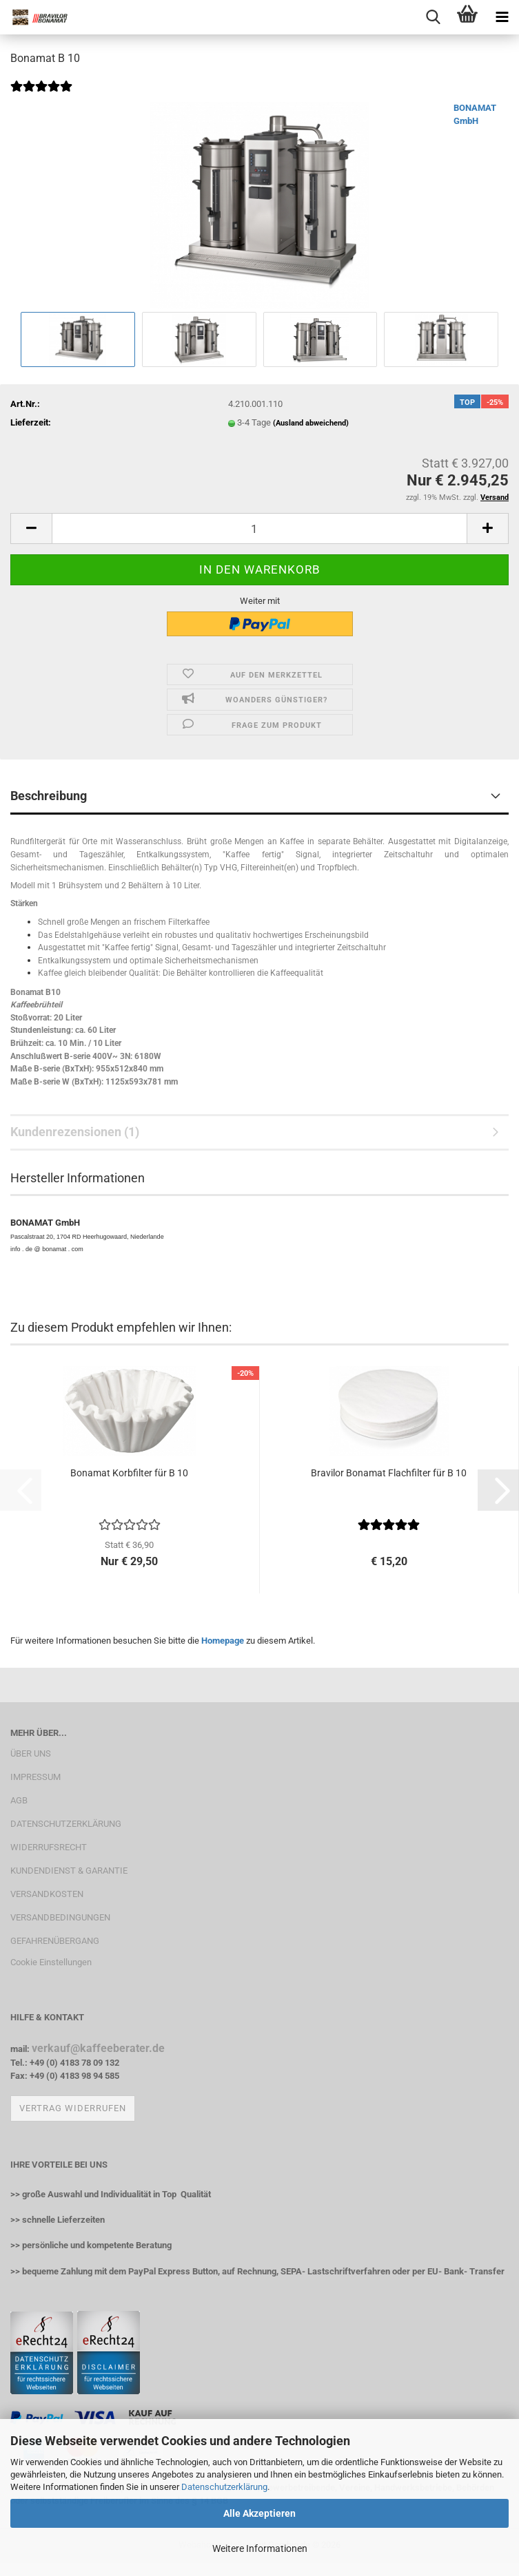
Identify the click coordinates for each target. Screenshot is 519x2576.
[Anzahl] (259, 528)
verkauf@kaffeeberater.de (98, 2048)
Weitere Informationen (259, 2548)
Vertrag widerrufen (72, 2108)
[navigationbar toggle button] (502, 17)
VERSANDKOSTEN (46, 1894)
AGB (19, 1800)
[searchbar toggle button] (433, 17)
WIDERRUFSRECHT (48, 1847)
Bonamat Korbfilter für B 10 (129, 1472)
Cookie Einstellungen (51, 1962)
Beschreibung (48, 795)
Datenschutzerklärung (224, 2487)
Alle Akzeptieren (259, 2513)
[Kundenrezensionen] (41, 95)
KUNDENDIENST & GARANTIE (69, 1870)
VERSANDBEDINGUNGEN (60, 1917)
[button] (31, 528)
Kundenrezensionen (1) (74, 1131)
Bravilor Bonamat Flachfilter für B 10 (389, 1472)
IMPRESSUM (35, 1777)
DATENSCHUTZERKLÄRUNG (65, 1824)
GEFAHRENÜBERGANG (54, 1941)
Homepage (222, 1640)
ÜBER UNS (30, 1753)
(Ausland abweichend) (311, 423)
